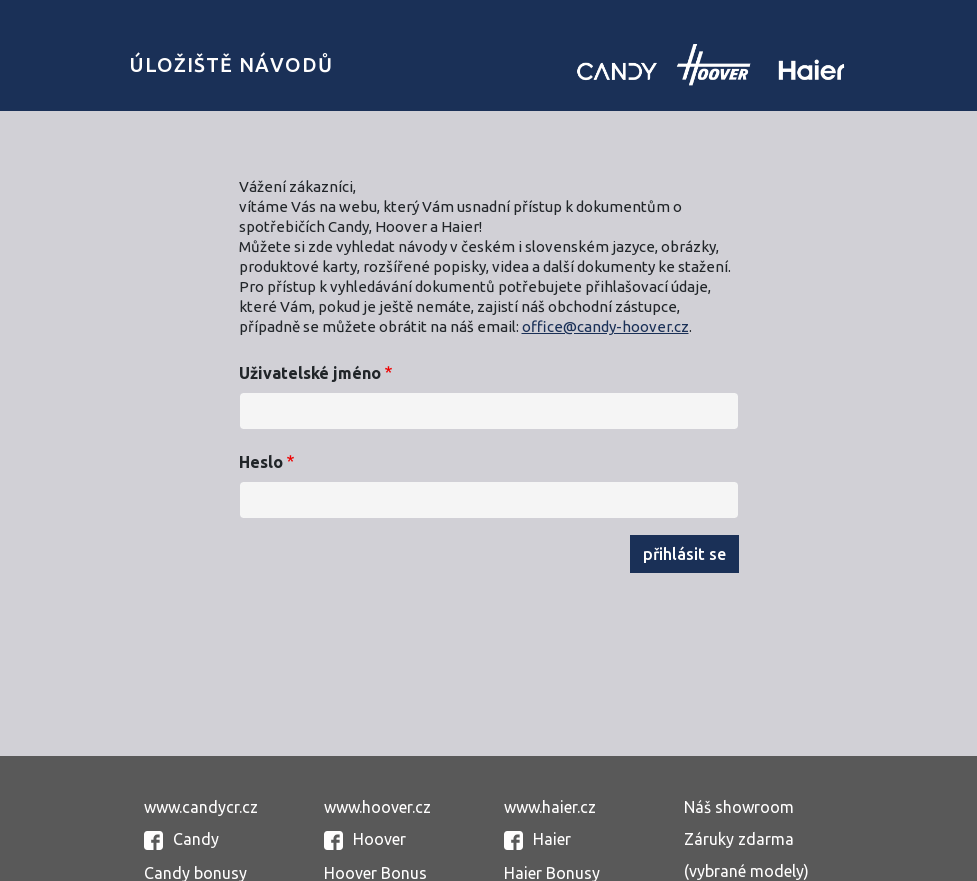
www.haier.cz (550, 807)
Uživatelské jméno (310, 373)
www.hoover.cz (377, 807)
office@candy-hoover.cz (605, 326)
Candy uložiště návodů (710, 64)
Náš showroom (739, 807)
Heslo (261, 462)
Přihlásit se (684, 554)
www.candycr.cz (201, 807)
